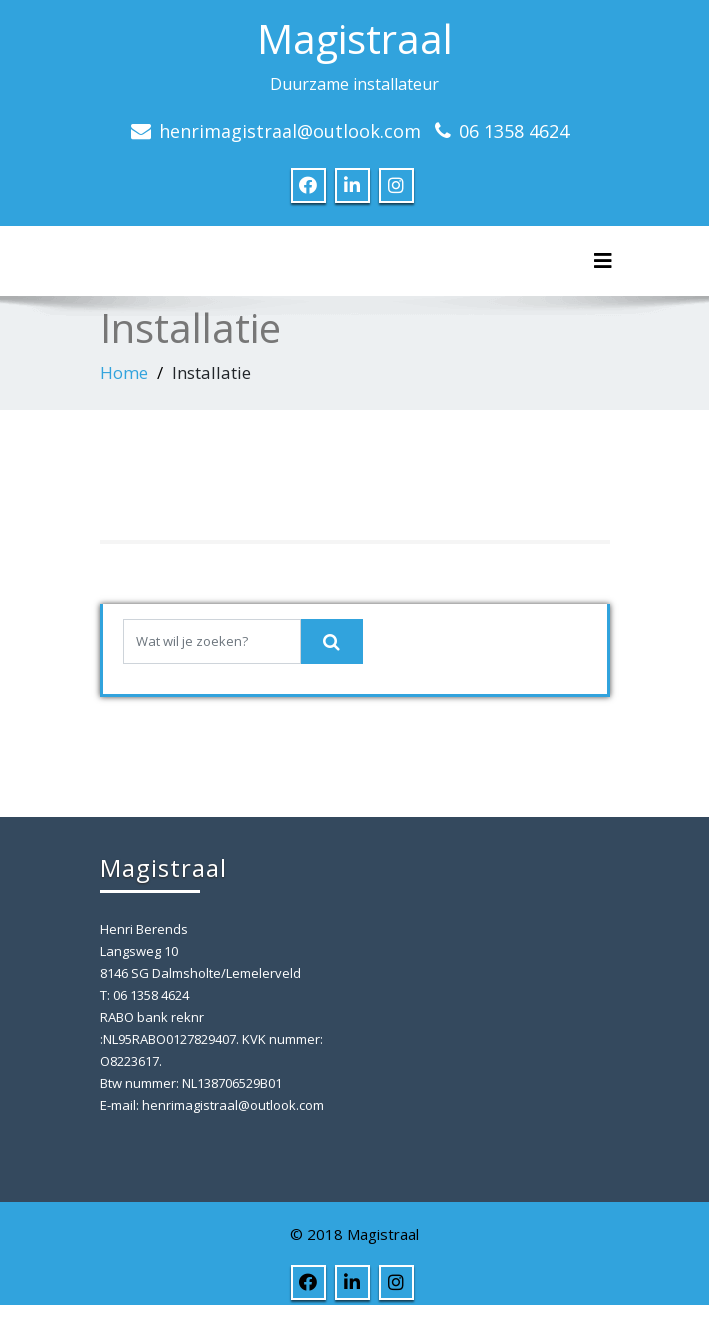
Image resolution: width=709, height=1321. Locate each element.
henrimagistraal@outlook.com (290, 131)
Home (124, 372)
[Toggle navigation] (603, 261)
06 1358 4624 (514, 131)
